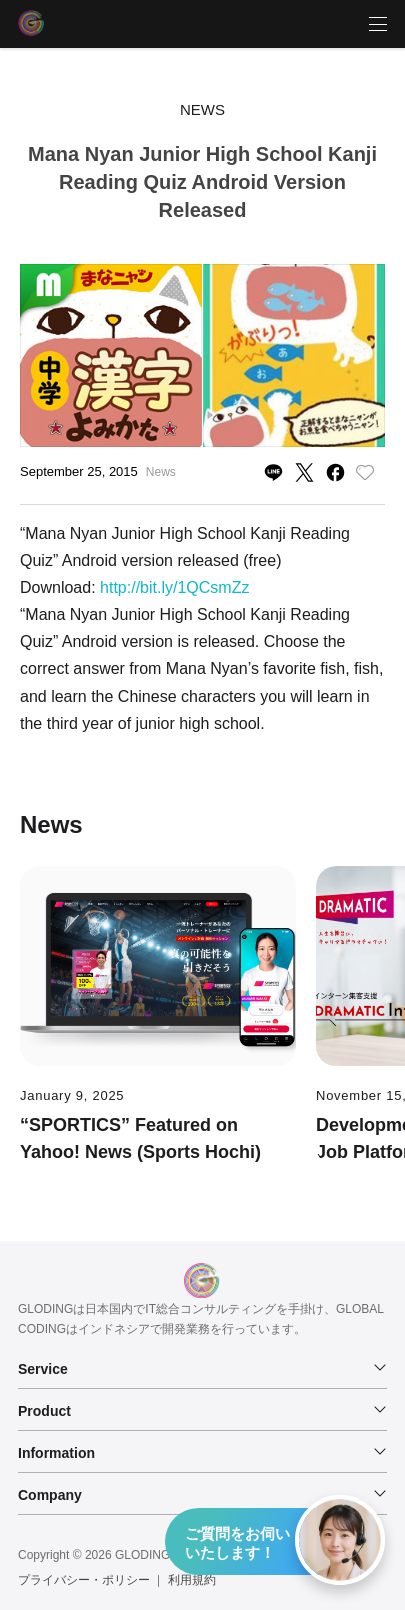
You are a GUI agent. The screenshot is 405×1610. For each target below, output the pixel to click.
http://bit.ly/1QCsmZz (174, 587)
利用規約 (192, 1580)
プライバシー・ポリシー (84, 1580)
